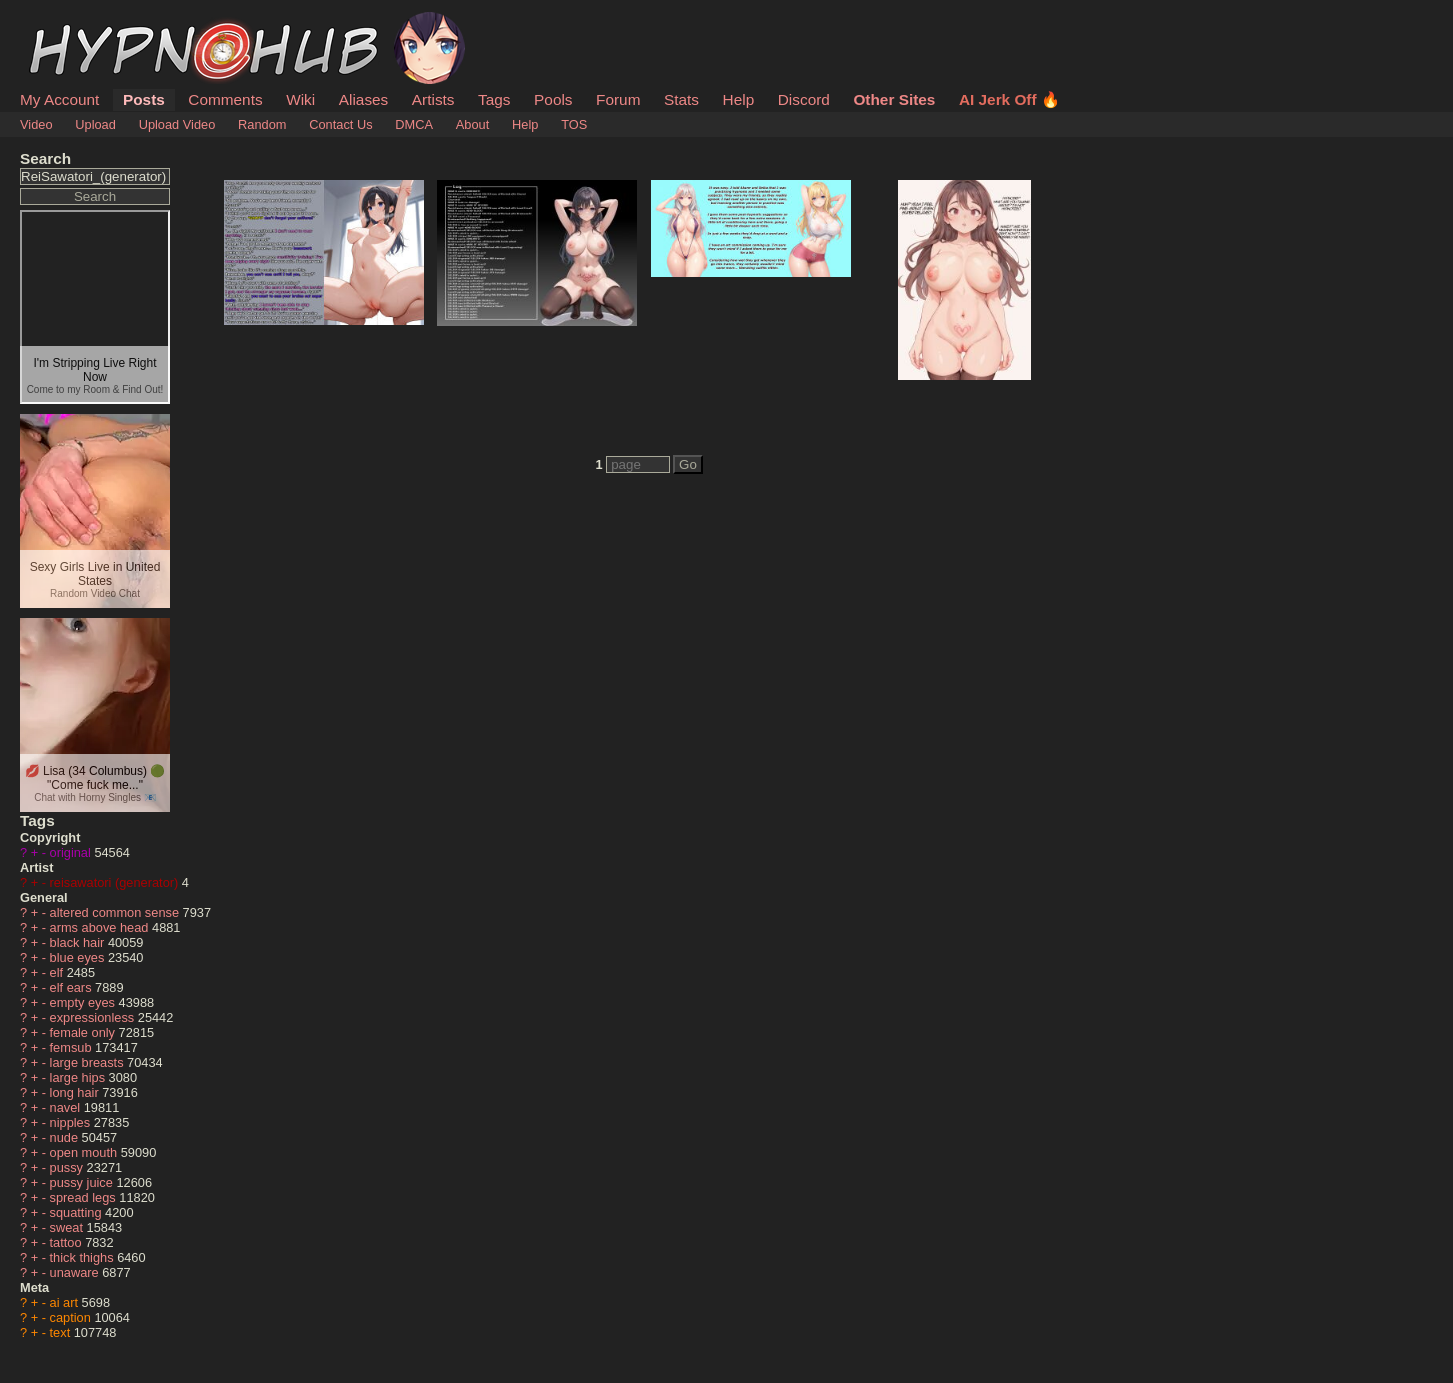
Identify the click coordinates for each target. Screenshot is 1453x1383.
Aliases (364, 99)
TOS (574, 124)
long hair (76, 1092)
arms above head (101, 927)
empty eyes (84, 1002)
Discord (804, 99)
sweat (68, 1227)
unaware (76, 1272)
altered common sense (116, 912)
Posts (144, 99)
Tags (494, 99)
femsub (73, 1047)
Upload (95, 124)
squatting (78, 1212)
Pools (553, 99)
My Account (59, 99)
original (72, 852)
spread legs (85, 1197)
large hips (79, 1077)
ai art (66, 1302)
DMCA (414, 124)
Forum (618, 99)
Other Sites (894, 99)
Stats (681, 99)
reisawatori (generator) (116, 882)
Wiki (300, 99)
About (472, 124)
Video (36, 124)
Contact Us (340, 124)
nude (66, 1137)
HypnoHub (75, 23)
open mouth (85, 1152)
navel (67, 1107)
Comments (225, 99)
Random (262, 124)
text (62, 1332)
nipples (72, 1122)
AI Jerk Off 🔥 (1009, 99)
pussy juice (83, 1182)
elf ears (73, 987)
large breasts (89, 1062)
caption (72, 1317)
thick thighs (84, 1257)
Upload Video (177, 124)
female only (84, 1032)
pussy (68, 1167)
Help (739, 99)
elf (58, 972)
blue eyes (79, 957)
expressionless (94, 1017)
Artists (433, 99)
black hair (79, 942)
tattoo (68, 1242)
